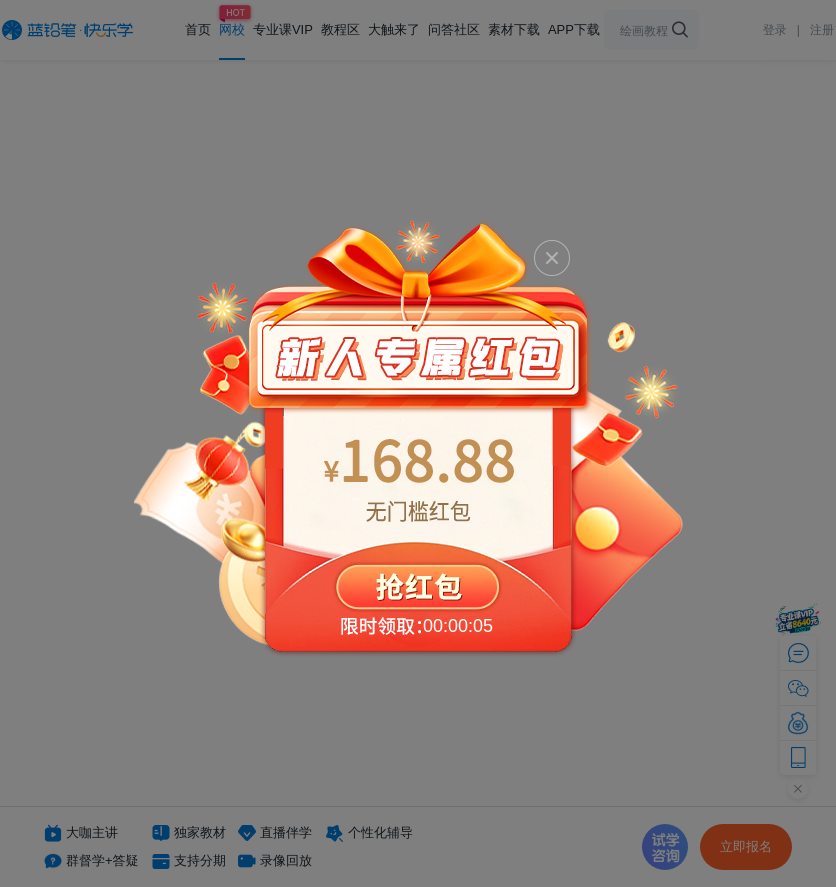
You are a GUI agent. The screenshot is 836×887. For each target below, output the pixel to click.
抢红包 (418, 437)
